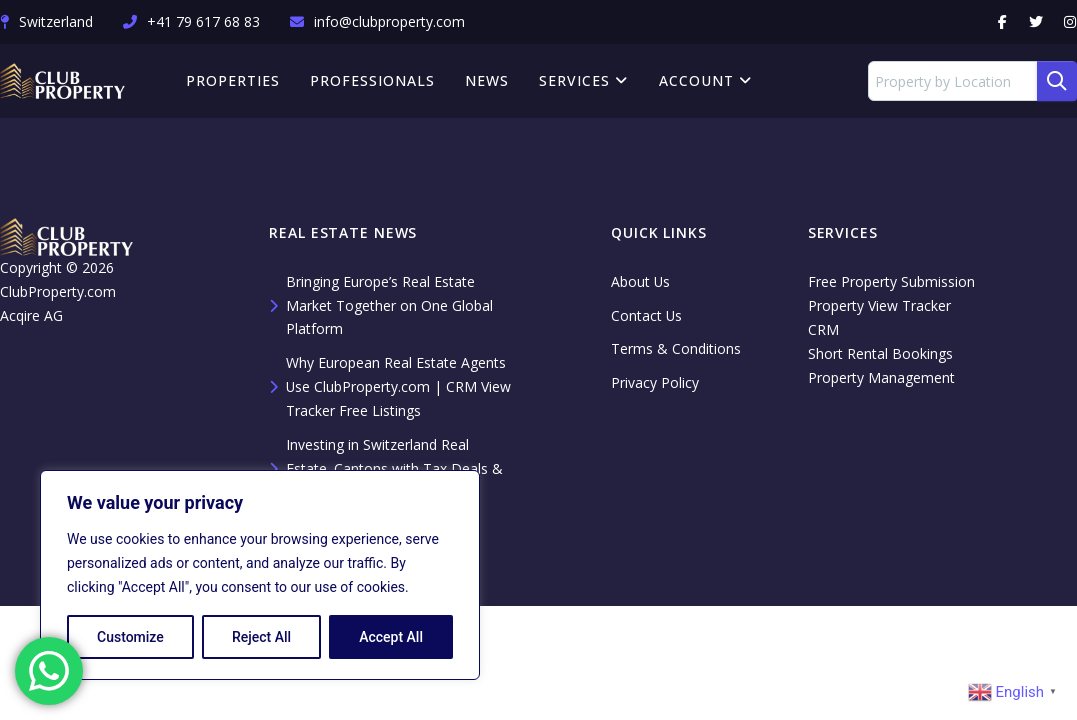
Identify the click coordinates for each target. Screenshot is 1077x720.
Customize (130, 637)
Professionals (373, 80)
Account (705, 80)
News (488, 80)
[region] (260, 575)
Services (584, 80)
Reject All (261, 637)
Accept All (391, 637)
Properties (234, 80)
